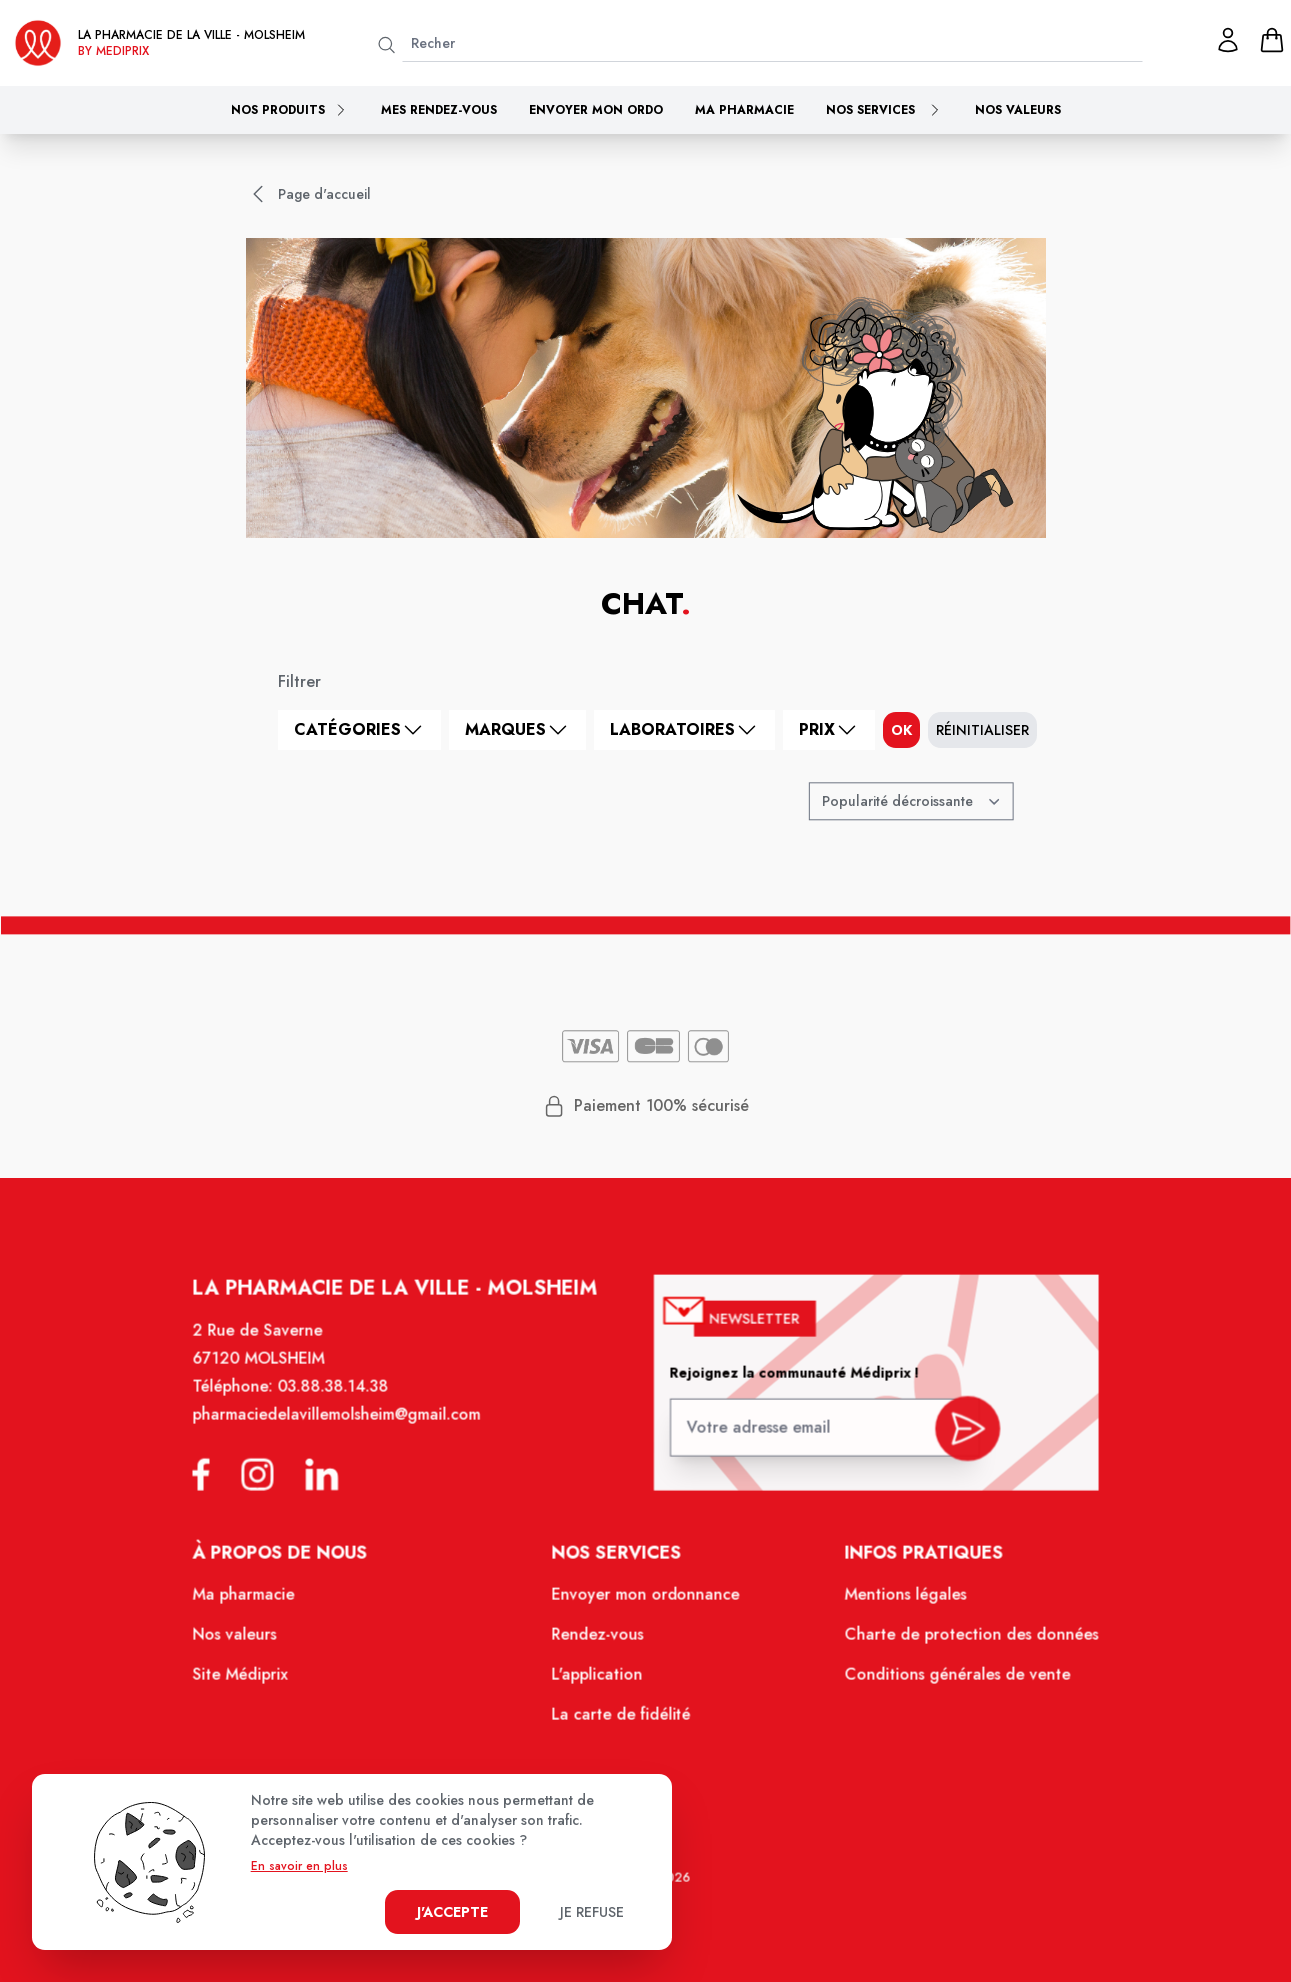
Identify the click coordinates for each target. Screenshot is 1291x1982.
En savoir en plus (299, 1866)
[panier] (1272, 40)
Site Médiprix (257, 1683)
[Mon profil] (1228, 40)
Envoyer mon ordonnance (645, 1606)
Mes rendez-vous (439, 110)
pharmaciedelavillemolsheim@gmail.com (349, 1434)
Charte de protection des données (957, 1644)
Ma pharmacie (744, 110)
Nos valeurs (1018, 110)
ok (901, 730)
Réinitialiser (982, 730)
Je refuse (592, 1912)
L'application (598, 1683)
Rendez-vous (599, 1644)
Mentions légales (894, 1606)
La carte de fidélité (622, 1721)
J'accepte (452, 1912)
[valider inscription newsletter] (953, 1442)
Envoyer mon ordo (596, 110)
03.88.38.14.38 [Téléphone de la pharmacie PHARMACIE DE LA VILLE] (346, 1407)
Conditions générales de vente (944, 1683)
